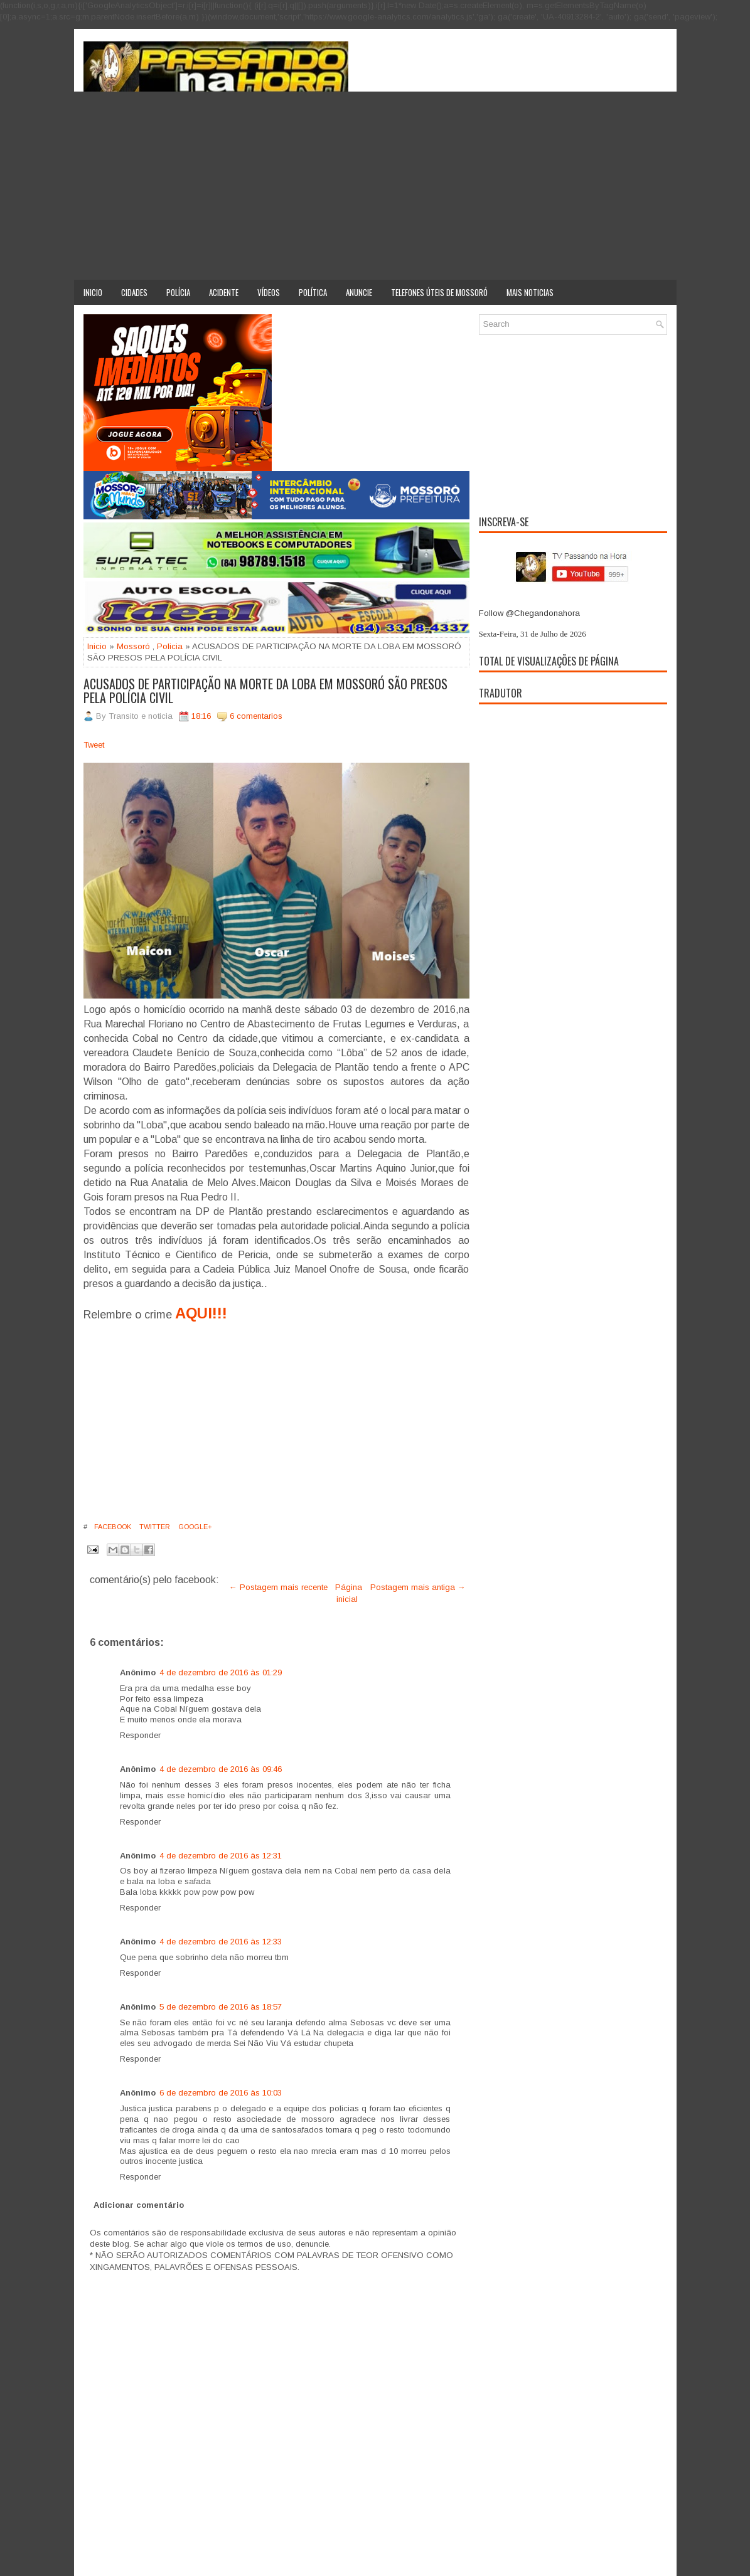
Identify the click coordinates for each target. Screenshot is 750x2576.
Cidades (134, 292)
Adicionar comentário (139, 2205)
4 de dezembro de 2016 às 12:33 (220, 1941)
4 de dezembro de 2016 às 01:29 (220, 1672)
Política (313, 292)
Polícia (178, 292)
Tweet (93, 745)
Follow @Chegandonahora (529, 613)
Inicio (92, 292)
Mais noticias (530, 292)
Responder (140, 1735)
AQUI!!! (201, 1313)
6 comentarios (256, 716)
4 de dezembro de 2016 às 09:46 (220, 1769)
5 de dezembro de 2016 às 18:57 (220, 2007)
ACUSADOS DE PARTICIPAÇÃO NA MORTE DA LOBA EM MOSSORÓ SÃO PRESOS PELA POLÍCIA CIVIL (265, 690)
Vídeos (268, 292)
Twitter (153, 1526)
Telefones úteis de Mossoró (439, 292)
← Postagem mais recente (278, 1587)
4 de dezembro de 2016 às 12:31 (220, 1855)
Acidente (223, 292)
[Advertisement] (375, 185)
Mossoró (133, 646)
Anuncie (359, 292)
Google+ (194, 1526)
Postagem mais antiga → (418, 1587)
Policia (170, 646)
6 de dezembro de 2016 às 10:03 (220, 2092)
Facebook (111, 1526)
